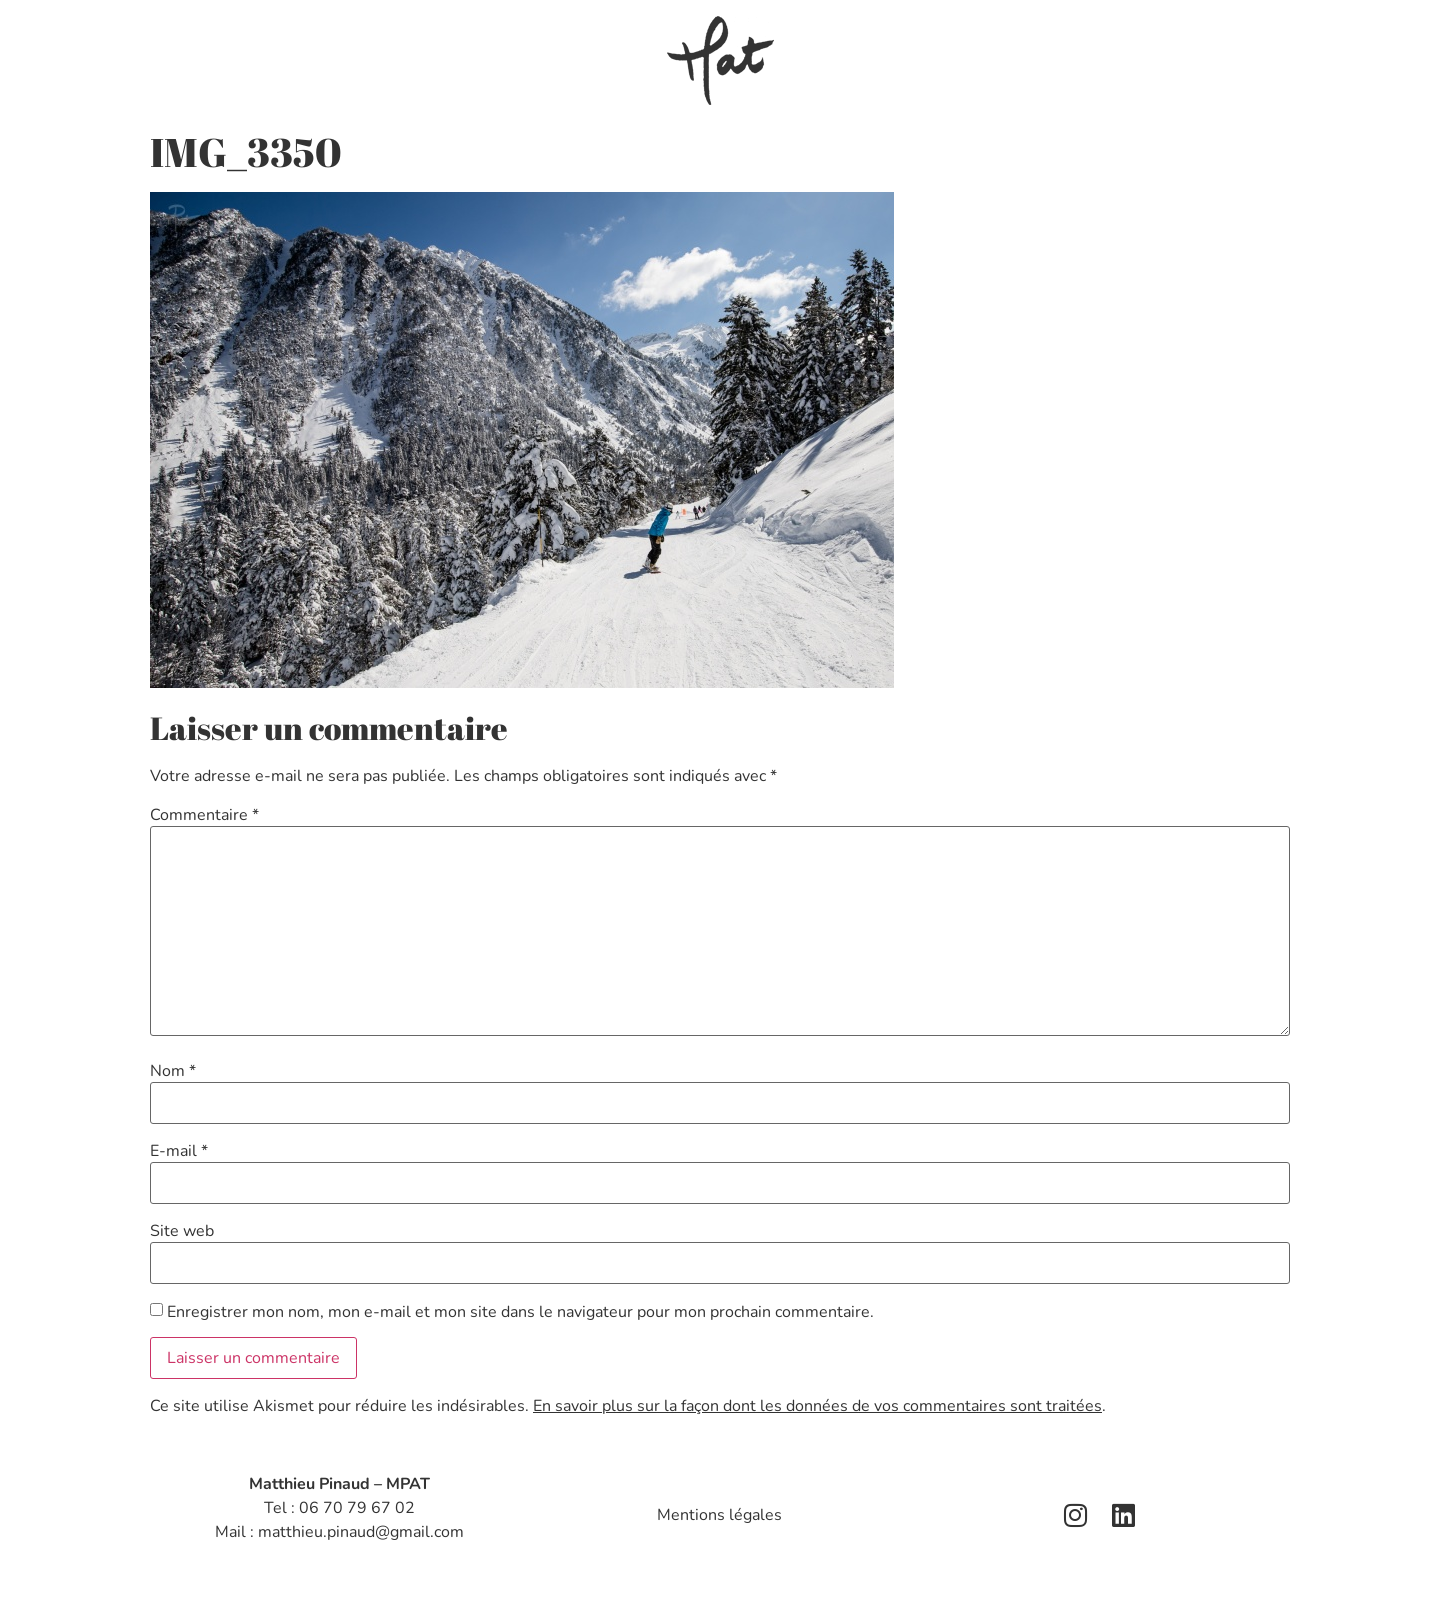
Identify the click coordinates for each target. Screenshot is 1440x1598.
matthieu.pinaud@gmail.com (361, 1532)
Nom (173, 1071)
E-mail (179, 1151)
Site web (182, 1231)
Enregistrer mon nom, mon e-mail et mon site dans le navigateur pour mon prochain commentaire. (520, 1312)
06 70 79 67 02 (357, 1508)
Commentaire (204, 815)
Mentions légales (719, 1515)
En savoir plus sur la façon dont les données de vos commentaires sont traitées (817, 1406)
